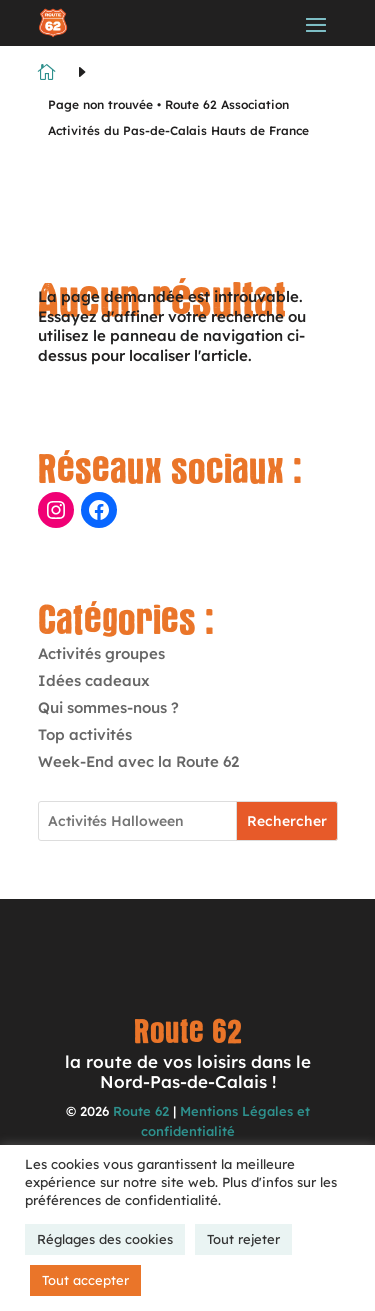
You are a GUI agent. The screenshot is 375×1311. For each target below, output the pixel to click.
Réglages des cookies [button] (105, 1239)
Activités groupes (101, 653)
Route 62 (141, 1111)
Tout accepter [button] (85, 1280)
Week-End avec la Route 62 (138, 761)
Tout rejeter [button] (243, 1239)
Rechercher (287, 821)
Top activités (85, 734)
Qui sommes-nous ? (108, 707)
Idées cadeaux (94, 680)
